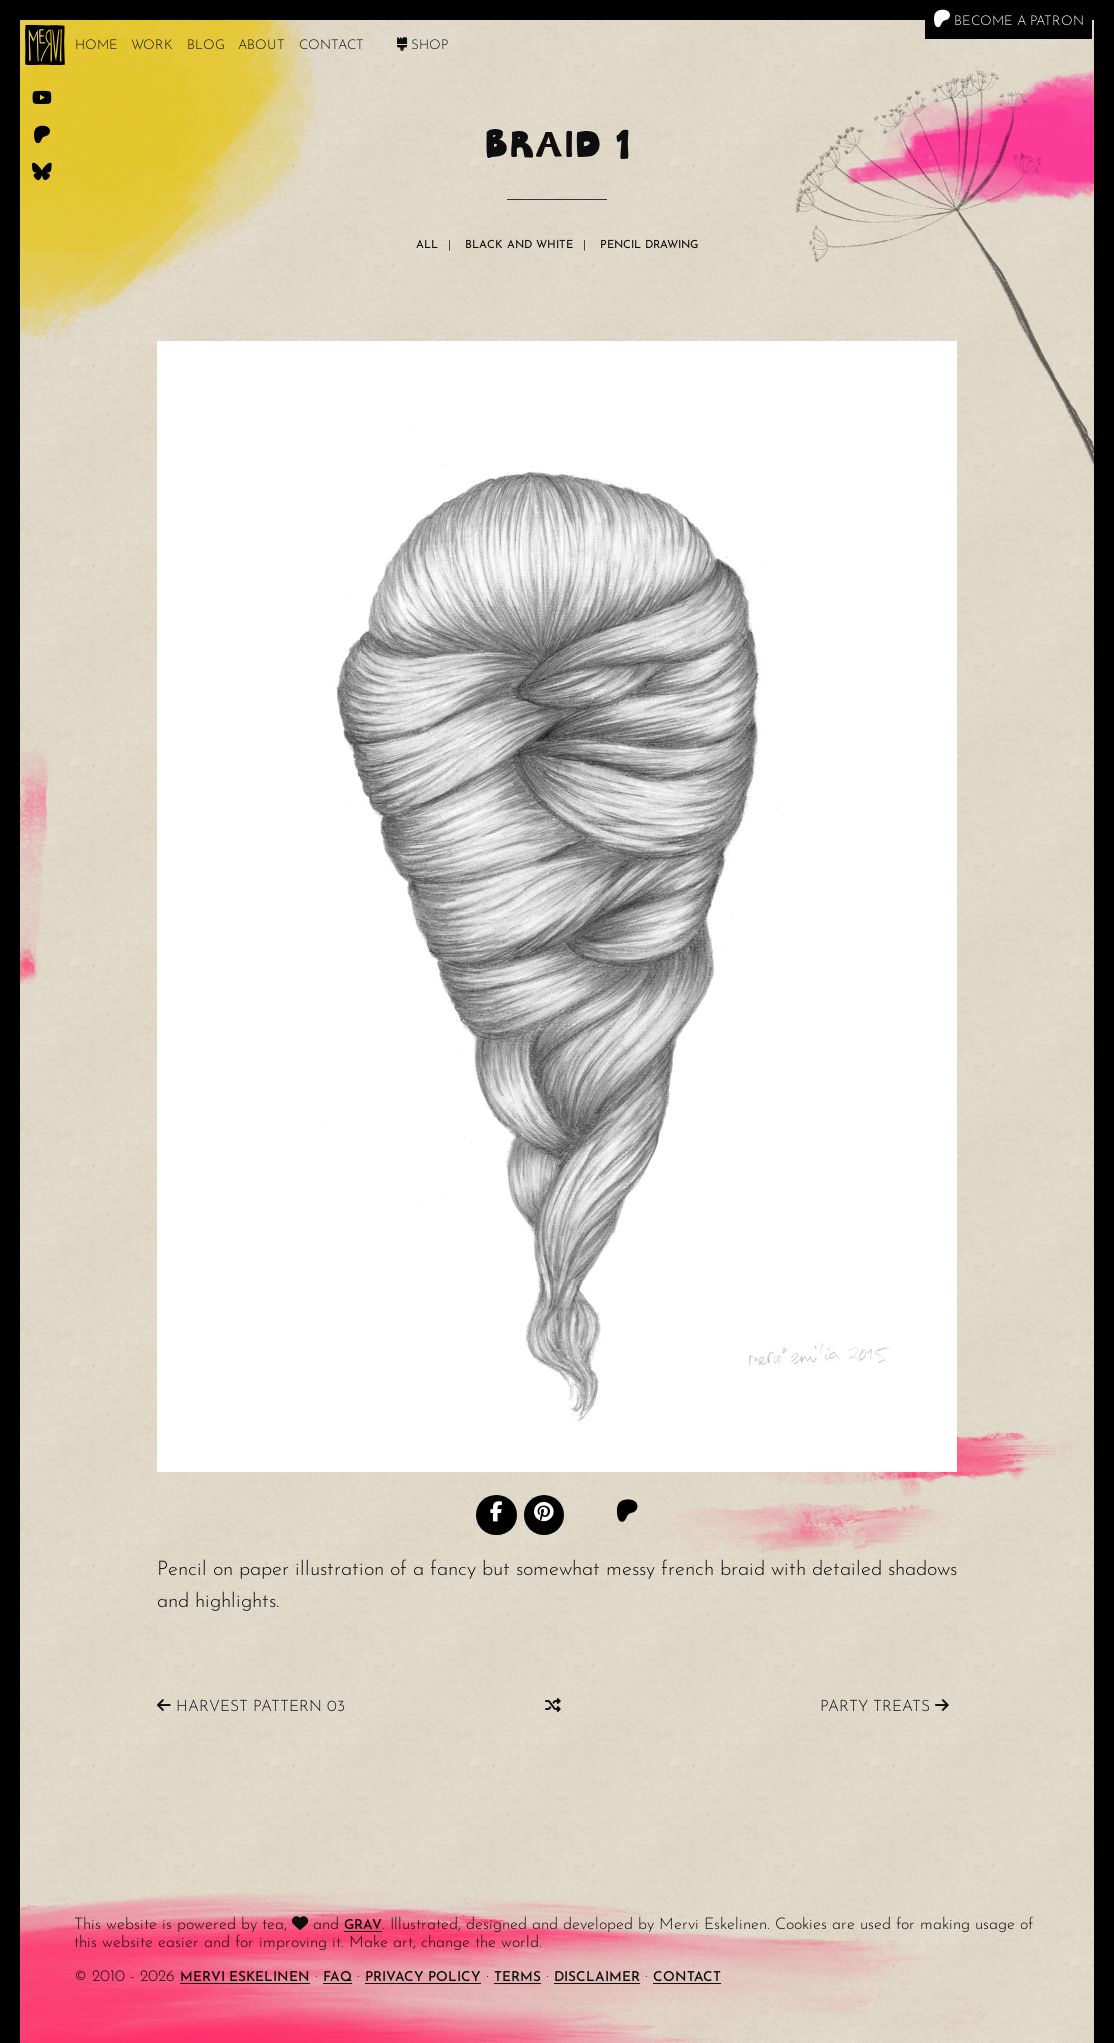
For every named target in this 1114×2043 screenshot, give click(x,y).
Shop (422, 45)
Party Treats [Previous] (884, 1706)
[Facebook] (496, 1515)
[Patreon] (627, 1513)
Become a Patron (1008, 19)
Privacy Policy (423, 1977)
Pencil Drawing (649, 245)
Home (96, 45)
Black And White (519, 245)
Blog (206, 45)
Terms (517, 1977)
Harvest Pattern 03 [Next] (251, 1706)
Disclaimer (597, 1977)
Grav (363, 1925)
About (261, 45)
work (152, 45)
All (427, 245)
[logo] (45, 45)
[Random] (553, 1706)
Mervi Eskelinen (245, 1977)
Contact (331, 45)
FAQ (337, 1977)
